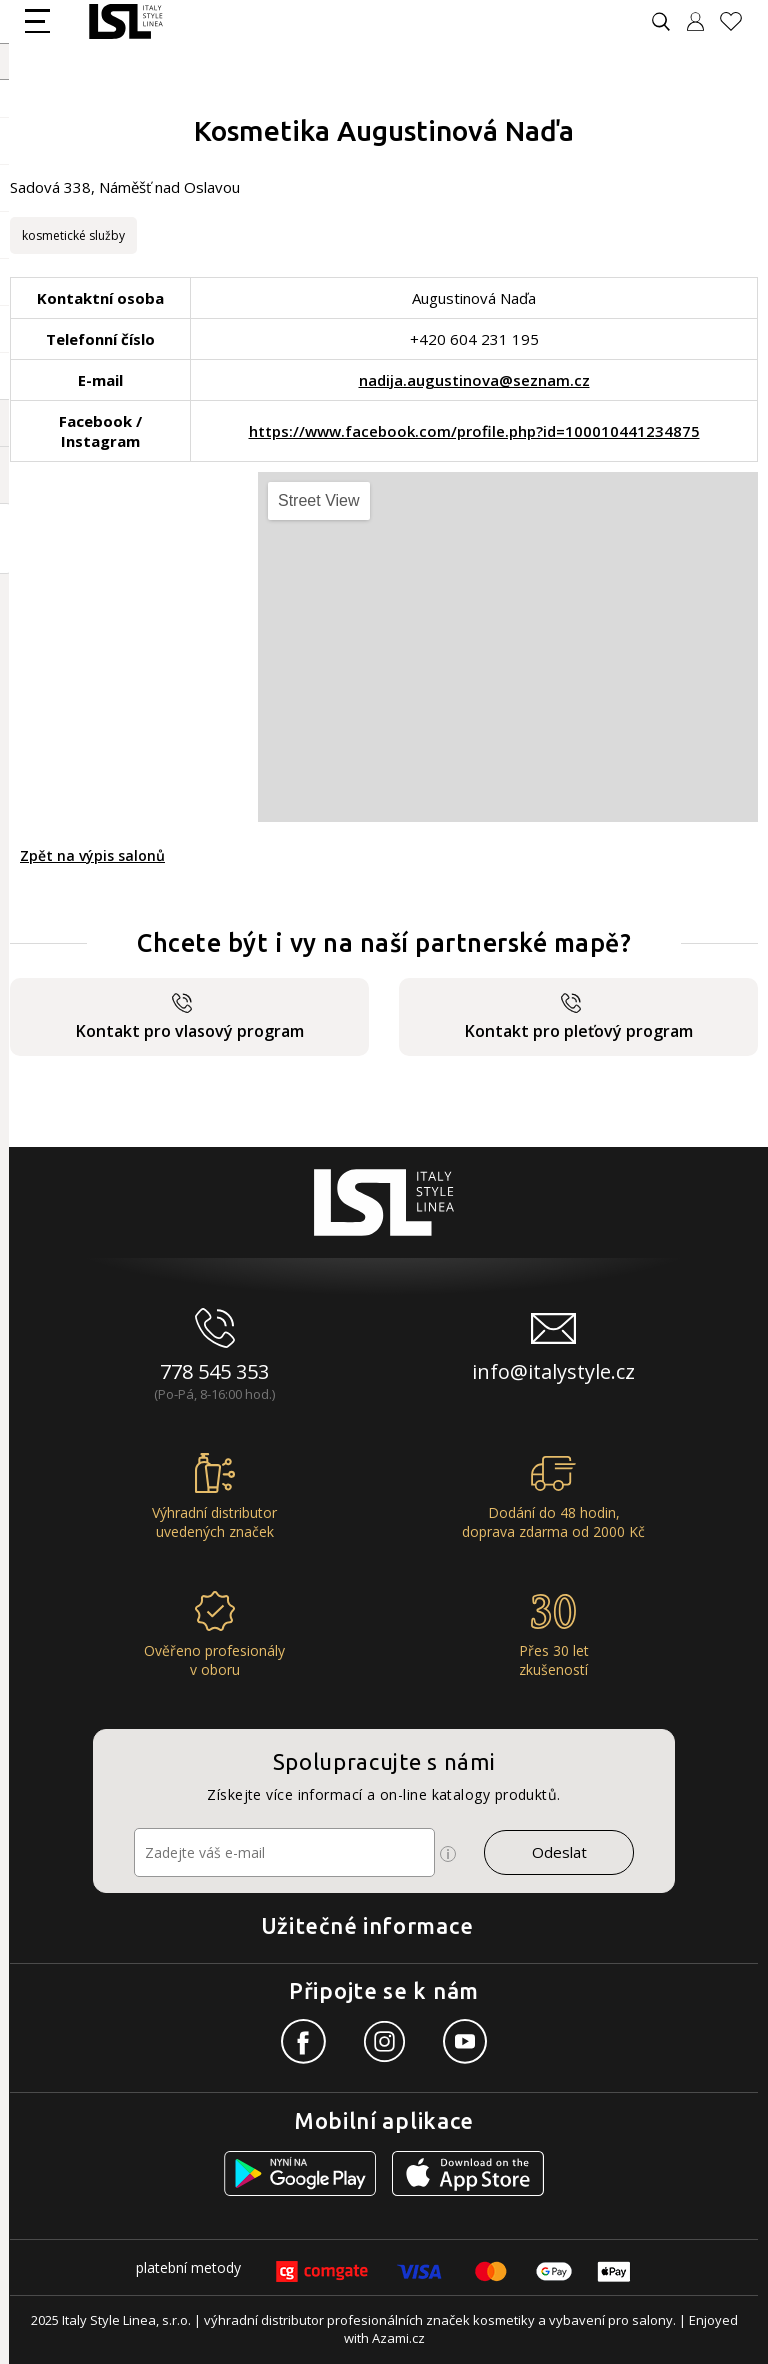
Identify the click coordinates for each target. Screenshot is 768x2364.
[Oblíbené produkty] (739, 21)
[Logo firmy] (125, 21)
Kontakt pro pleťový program (579, 1017)
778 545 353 (214, 1371)
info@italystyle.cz (553, 1371)
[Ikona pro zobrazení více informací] (448, 1854)
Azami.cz (398, 2338)
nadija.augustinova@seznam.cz (474, 380)
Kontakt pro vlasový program (190, 1017)
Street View (319, 500)
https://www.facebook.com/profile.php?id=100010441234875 (474, 431)
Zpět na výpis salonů (92, 855)
